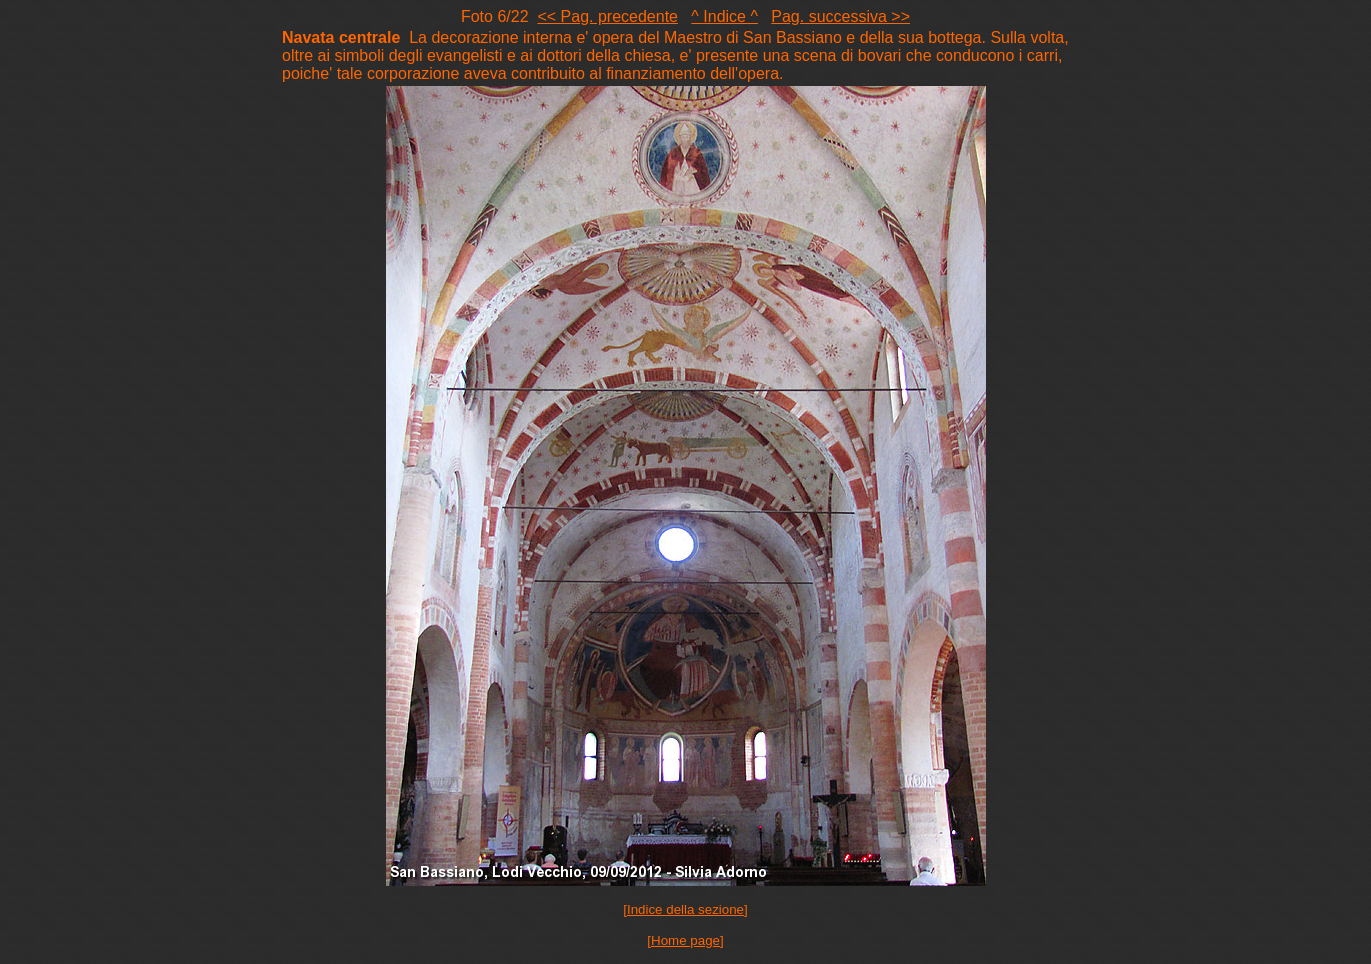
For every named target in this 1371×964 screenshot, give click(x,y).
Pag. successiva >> (840, 16)
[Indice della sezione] (685, 909)
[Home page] (685, 940)
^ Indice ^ (724, 16)
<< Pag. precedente (607, 16)
